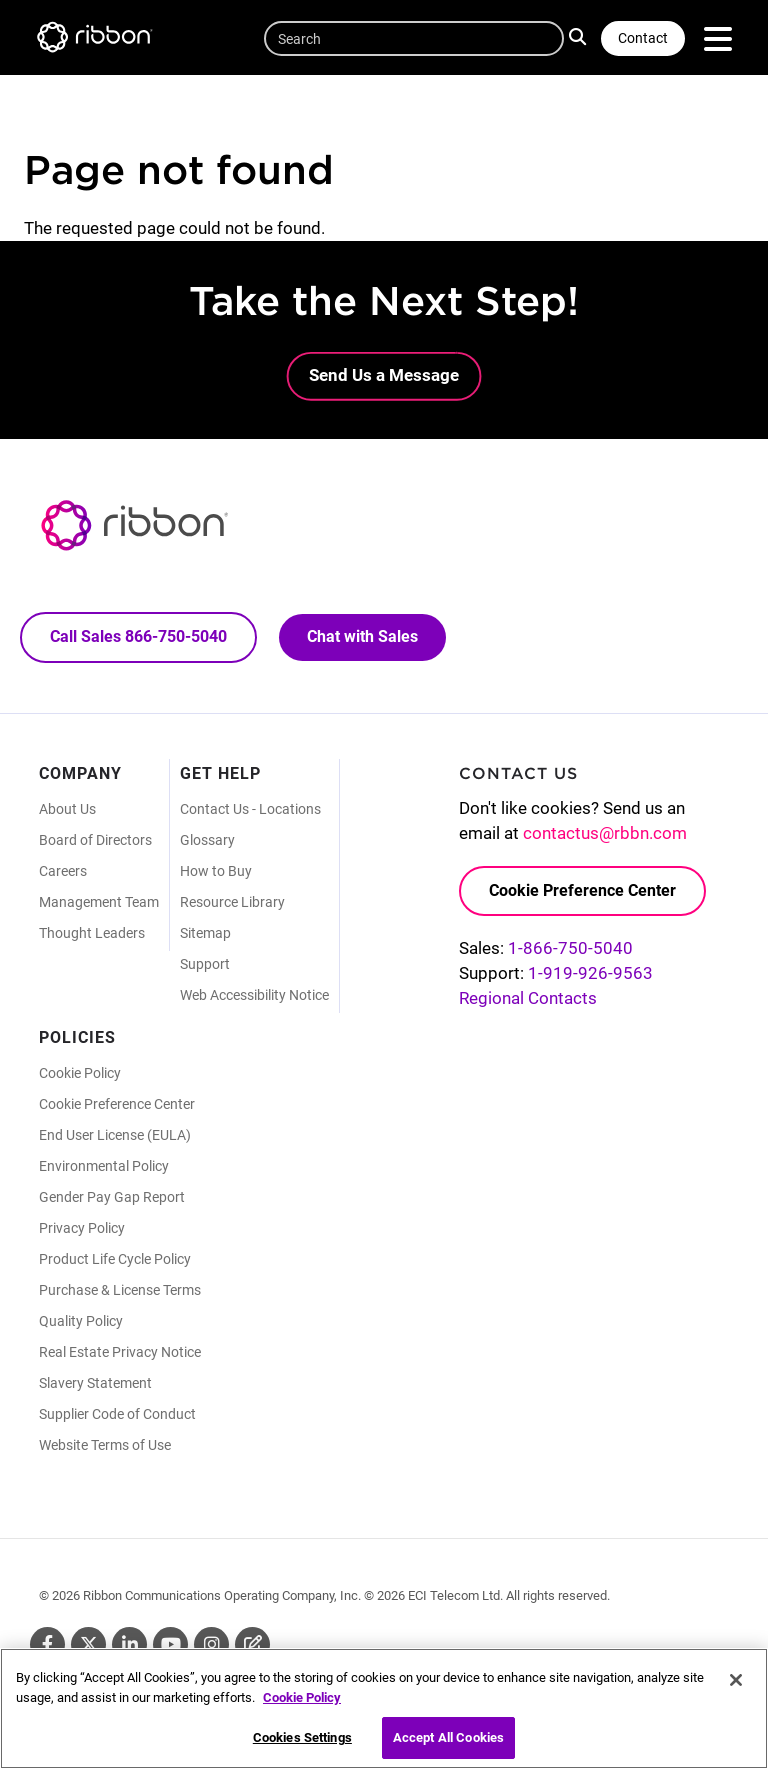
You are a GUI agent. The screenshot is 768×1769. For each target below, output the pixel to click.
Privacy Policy (82, 1228)
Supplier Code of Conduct (117, 1414)
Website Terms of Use (105, 1445)
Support (205, 964)
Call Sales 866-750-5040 (138, 636)
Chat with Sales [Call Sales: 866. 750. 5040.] (362, 636)
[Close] (736, 1687)
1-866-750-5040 (570, 948)
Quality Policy (81, 1321)
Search (580, 36)
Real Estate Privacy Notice (120, 1352)
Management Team (99, 902)
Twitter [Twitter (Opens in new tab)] (88, 1644)
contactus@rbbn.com (605, 833)
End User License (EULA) (115, 1135)
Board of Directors (95, 840)
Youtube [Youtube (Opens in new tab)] (170, 1644)
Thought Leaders (92, 933)
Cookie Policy (80, 1073)
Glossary (207, 840)
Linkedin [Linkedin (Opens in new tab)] (129, 1644)
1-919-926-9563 (590, 973)
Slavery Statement (95, 1383)
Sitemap (205, 933)
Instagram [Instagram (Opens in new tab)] (211, 1644)
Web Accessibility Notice (254, 995)
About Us (67, 809)
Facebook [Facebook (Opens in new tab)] (47, 1644)
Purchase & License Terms (120, 1290)
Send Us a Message (384, 375)
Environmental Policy (104, 1166)
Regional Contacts (528, 998)
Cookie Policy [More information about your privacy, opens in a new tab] (302, 1703)
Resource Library (232, 902)
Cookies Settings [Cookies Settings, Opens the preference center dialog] (302, 1744)
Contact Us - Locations (250, 809)
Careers (63, 871)
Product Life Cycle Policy (115, 1259)
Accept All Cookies (448, 1744)
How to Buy (216, 871)
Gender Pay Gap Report (112, 1197)
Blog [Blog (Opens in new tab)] (252, 1644)
